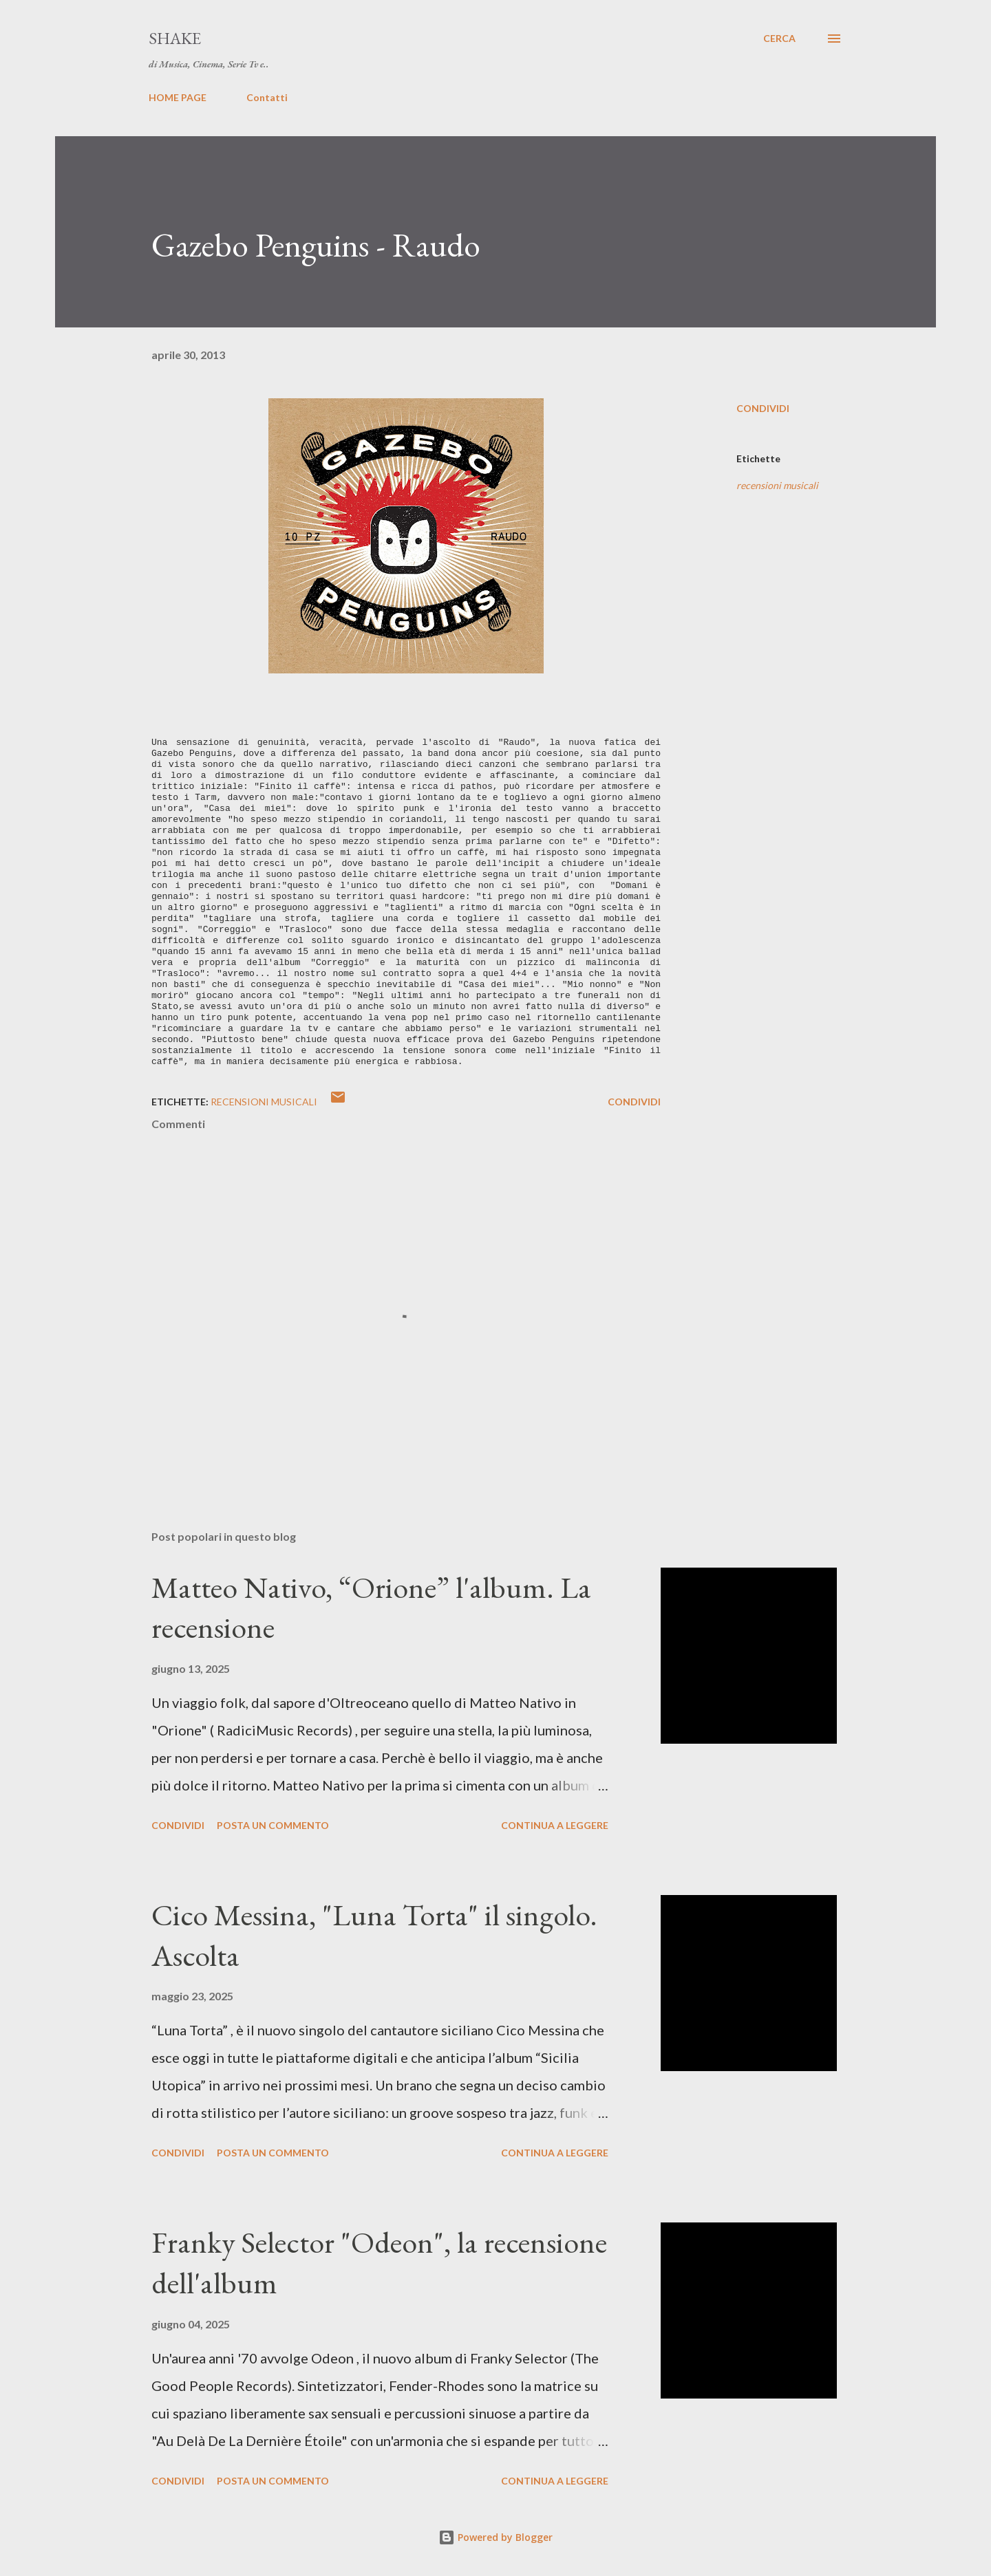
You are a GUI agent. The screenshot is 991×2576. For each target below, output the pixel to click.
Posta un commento (273, 1825)
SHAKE (175, 38)
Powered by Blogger (495, 2537)
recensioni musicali (777, 485)
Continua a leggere (554, 1825)
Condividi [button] (762, 408)
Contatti (267, 97)
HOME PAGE (177, 97)
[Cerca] (779, 38)
